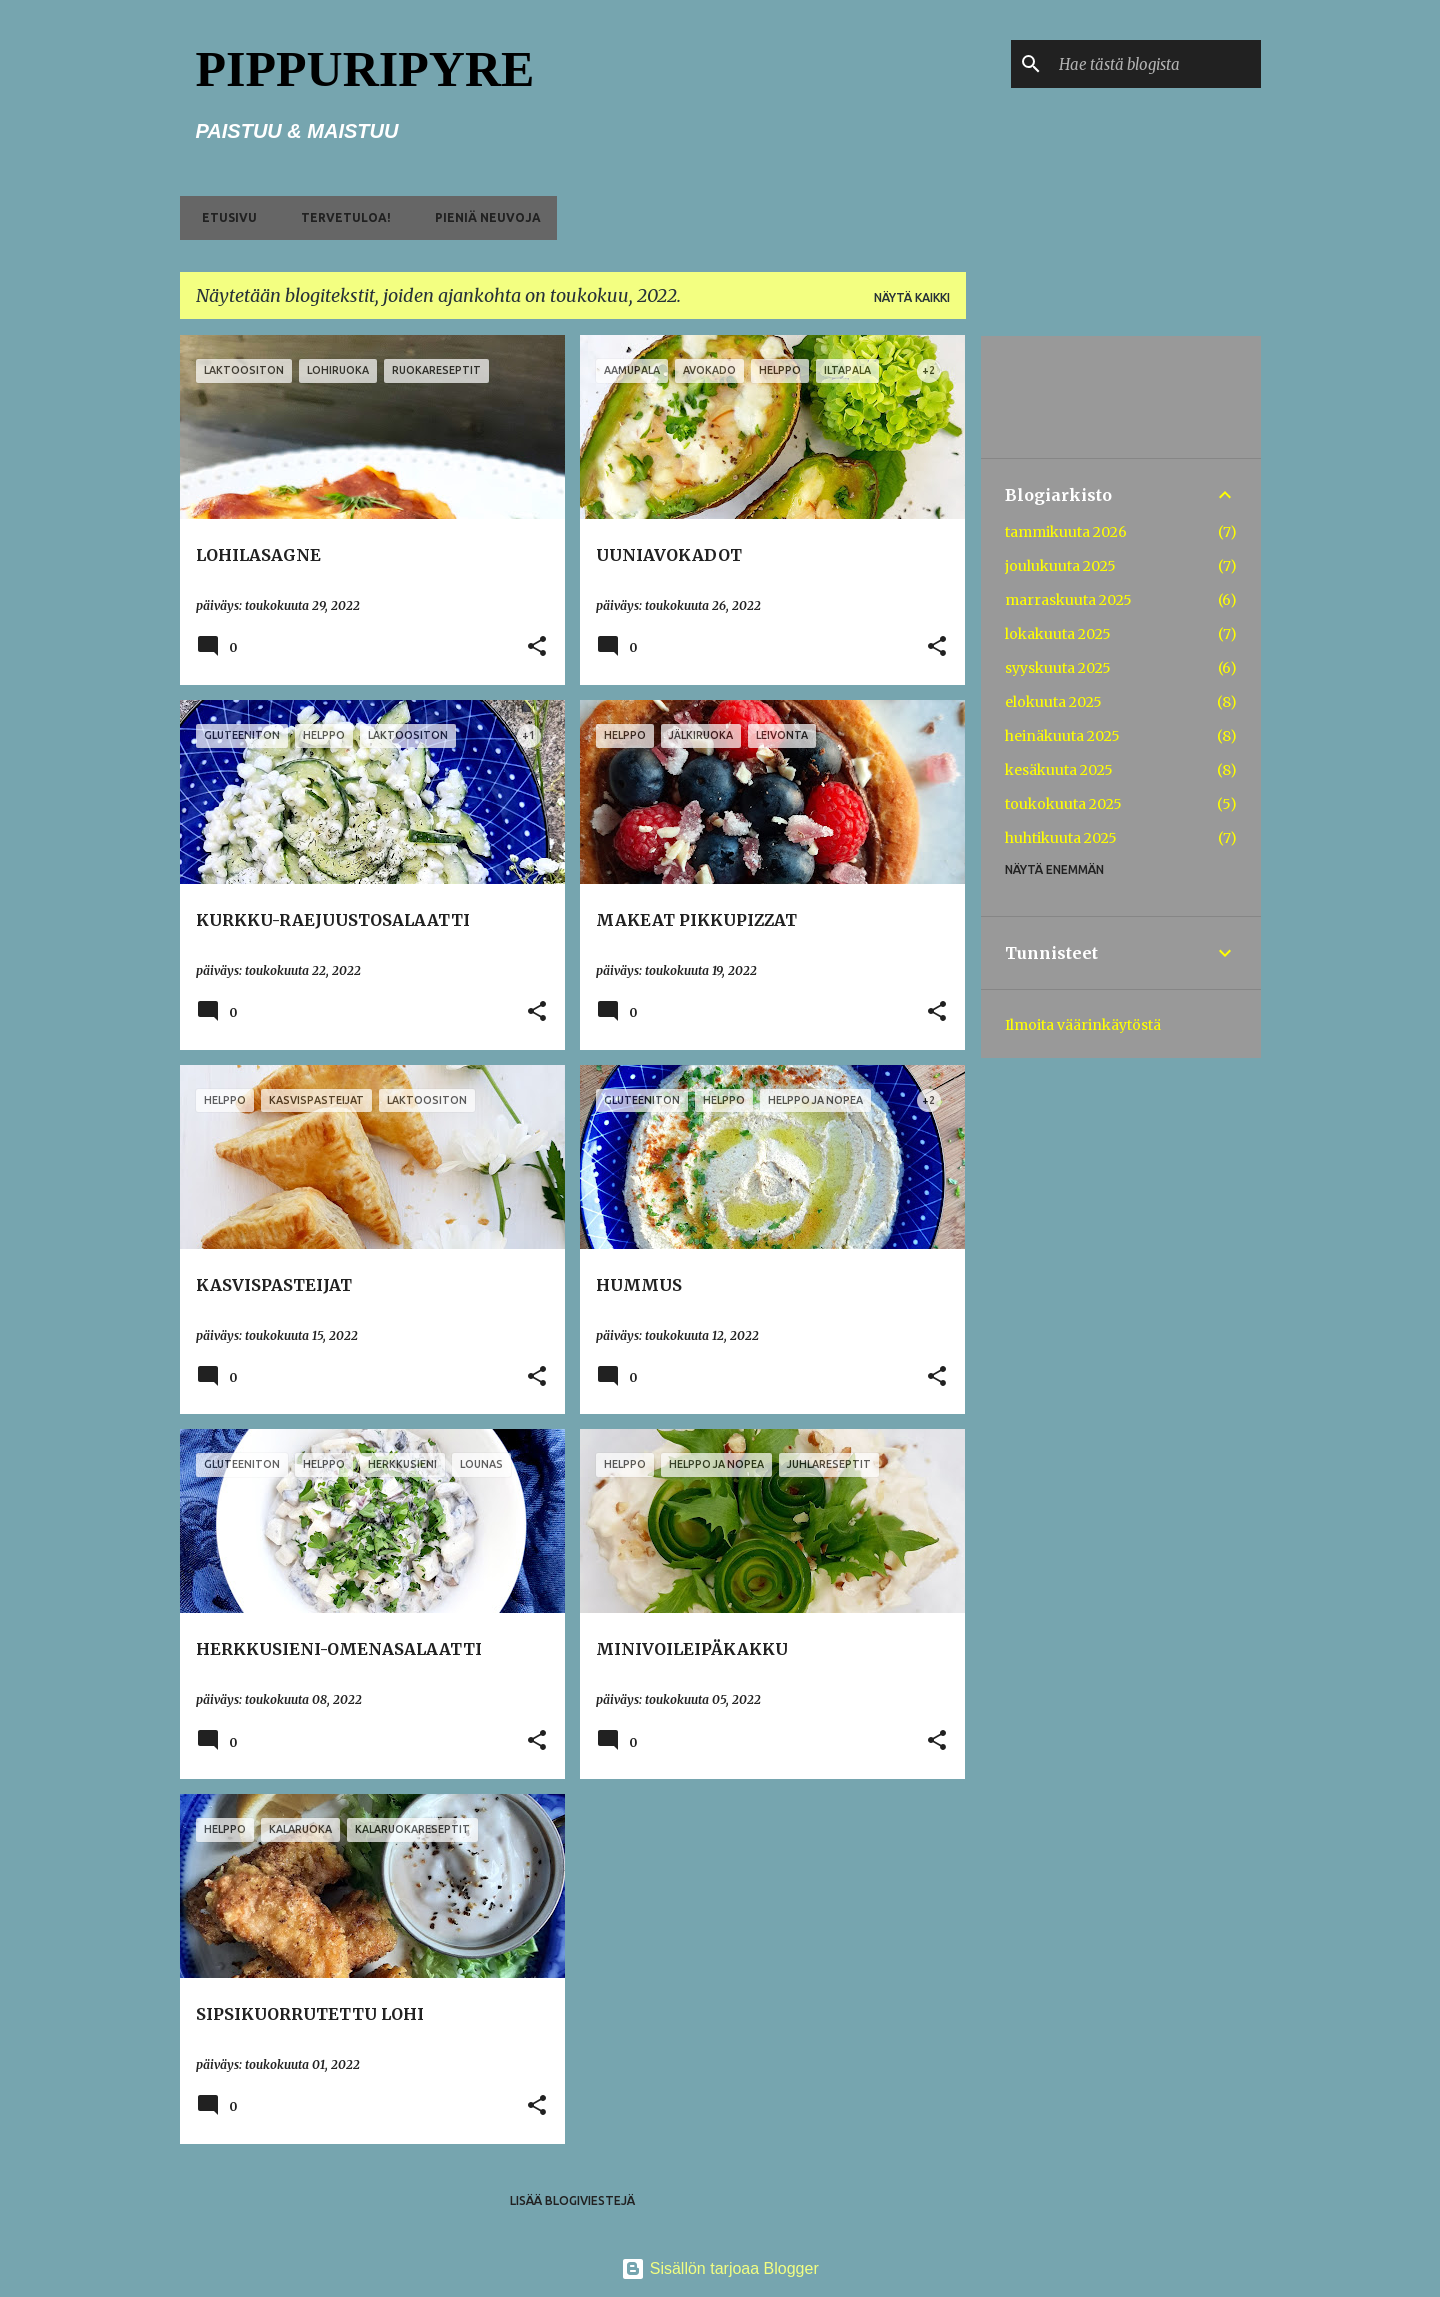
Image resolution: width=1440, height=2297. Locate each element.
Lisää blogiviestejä (572, 2200)
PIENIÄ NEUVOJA (482, 217)
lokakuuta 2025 (1058, 634)
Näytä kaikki (912, 297)
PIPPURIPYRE (365, 69)
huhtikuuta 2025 (1061, 838)
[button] (537, 647)
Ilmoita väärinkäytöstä (1083, 1025)
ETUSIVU (223, 217)
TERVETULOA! (340, 217)
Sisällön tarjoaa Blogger (719, 2268)
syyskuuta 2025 (1058, 668)
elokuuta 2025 (1053, 702)
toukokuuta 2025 (1063, 804)
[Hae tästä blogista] (1156, 64)
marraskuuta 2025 (1068, 600)
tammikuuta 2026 (1066, 532)
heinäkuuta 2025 (1062, 736)
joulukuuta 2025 (1060, 566)
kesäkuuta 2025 (1059, 770)
